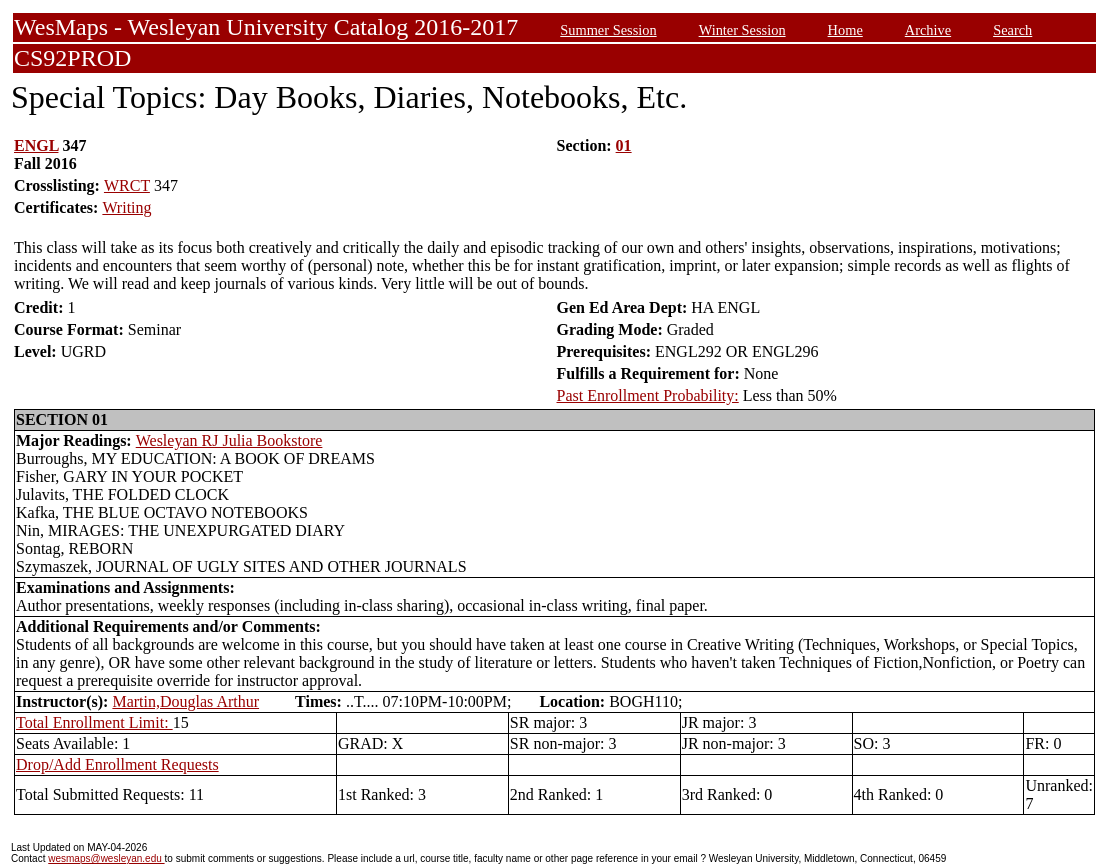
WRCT (127, 185)
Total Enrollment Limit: (94, 722)
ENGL (36, 145)
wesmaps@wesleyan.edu (106, 858)
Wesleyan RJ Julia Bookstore (229, 440)
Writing (126, 207)
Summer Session (608, 30)
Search (1012, 30)
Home (845, 30)
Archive (928, 30)
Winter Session (742, 30)
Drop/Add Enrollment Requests (117, 764)
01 (624, 145)
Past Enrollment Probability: (648, 395)
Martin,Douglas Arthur (185, 701)
